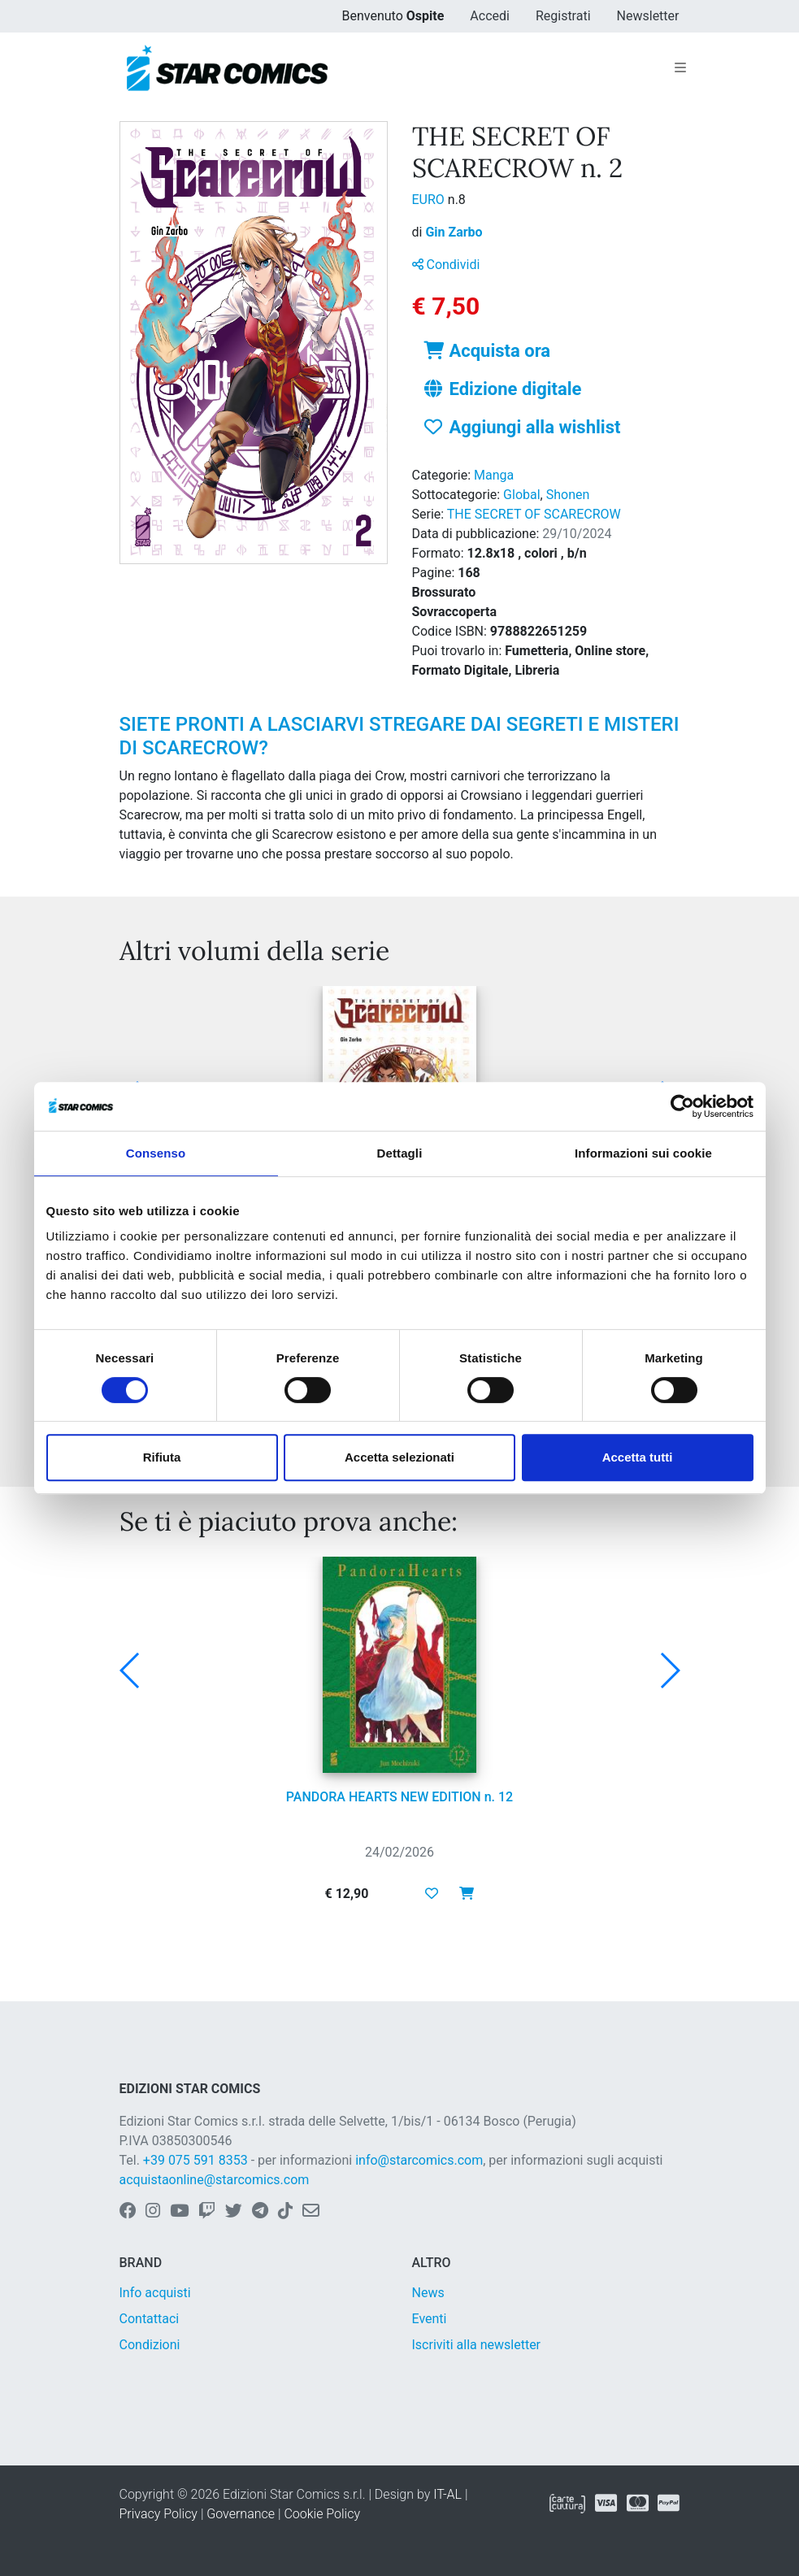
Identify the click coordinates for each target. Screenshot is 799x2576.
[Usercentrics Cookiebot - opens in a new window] (682, 1106)
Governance (240, 2514)
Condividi (446, 264)
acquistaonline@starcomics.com (214, 2179)
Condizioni (149, 2344)
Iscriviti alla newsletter (476, 2344)
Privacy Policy (158, 2514)
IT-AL (447, 2494)
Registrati (563, 16)
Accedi (490, 16)
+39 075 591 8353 (195, 2160)
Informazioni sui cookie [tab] (643, 1153)
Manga (494, 475)
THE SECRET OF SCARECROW (534, 514)
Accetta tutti (637, 1457)
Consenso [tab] (155, 1153)
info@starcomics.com (419, 2160)
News (428, 2292)
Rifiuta (162, 1457)
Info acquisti (155, 2292)
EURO (430, 199)
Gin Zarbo (453, 232)
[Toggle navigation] (680, 68)
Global (522, 494)
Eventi (429, 2318)
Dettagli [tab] (400, 1153)
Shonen (568, 494)
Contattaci (149, 2318)
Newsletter (648, 16)
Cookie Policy (322, 2514)
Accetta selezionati (399, 1457)
